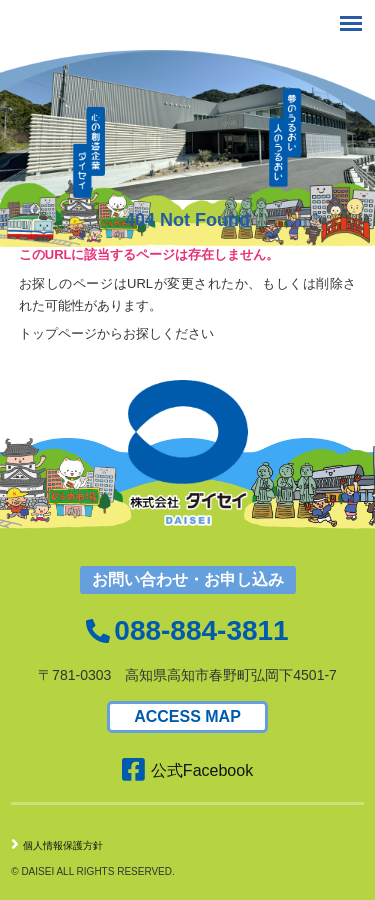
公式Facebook (187, 770)
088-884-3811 (201, 630)
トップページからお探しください (116, 333)
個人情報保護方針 (57, 845)
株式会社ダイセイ (81, 29)
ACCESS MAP (187, 716)
